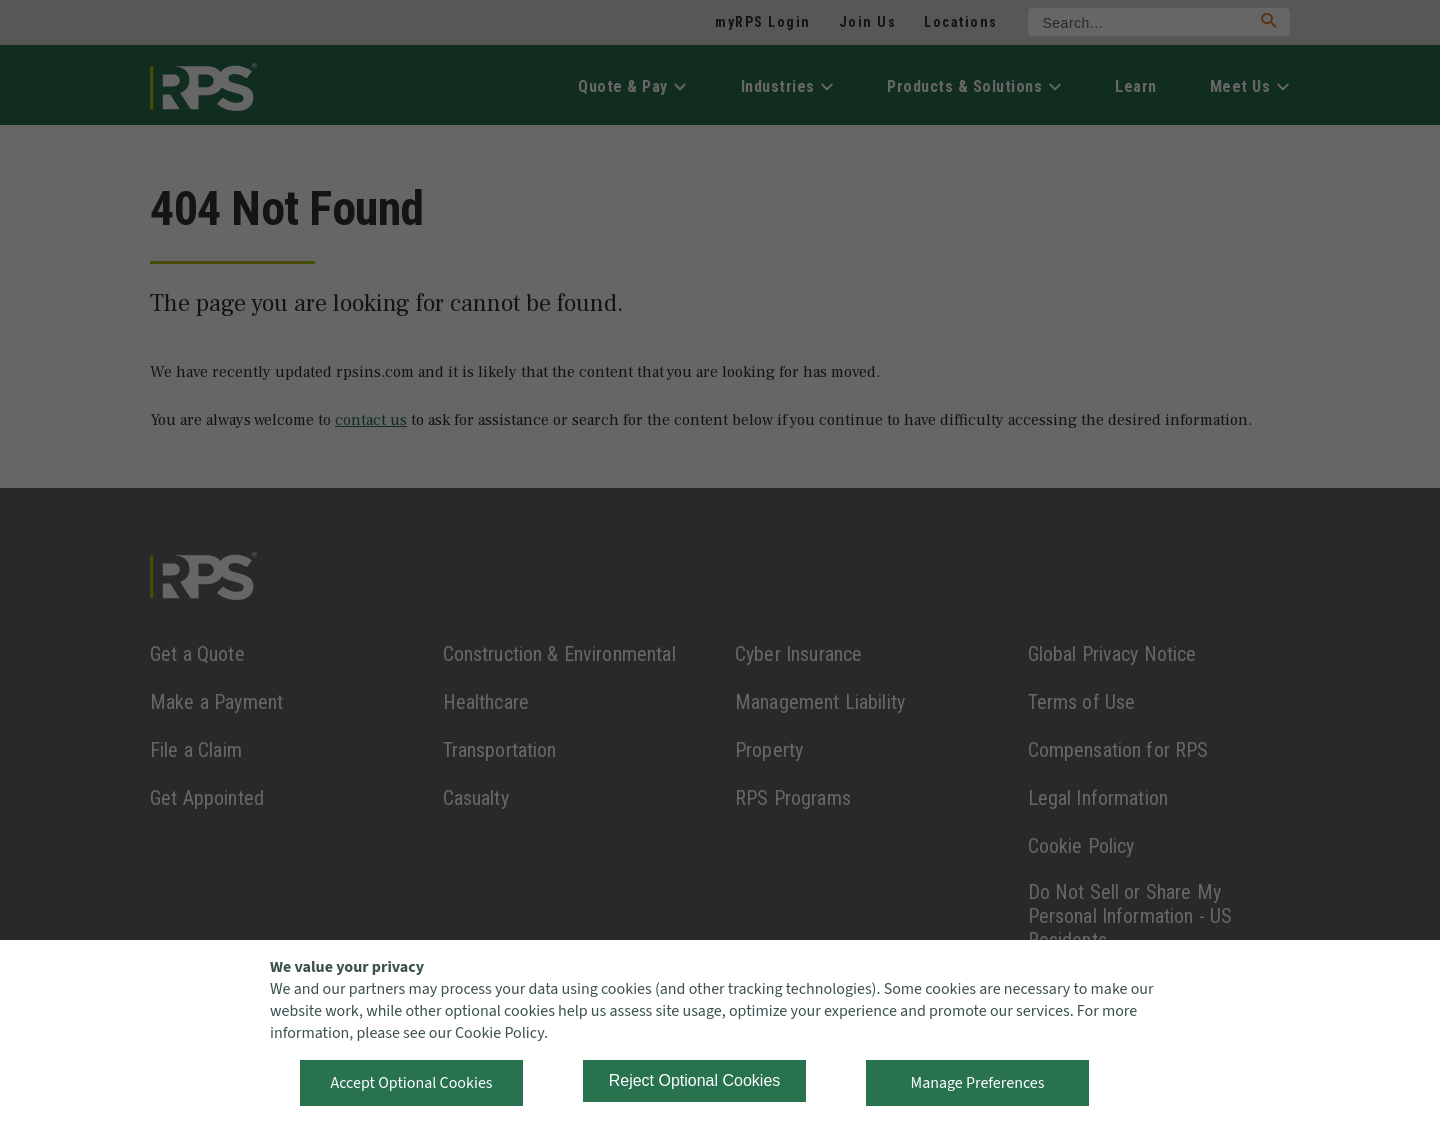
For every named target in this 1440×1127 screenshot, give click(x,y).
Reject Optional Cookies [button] (695, 1080)
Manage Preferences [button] (978, 1083)
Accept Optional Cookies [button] (411, 1083)
